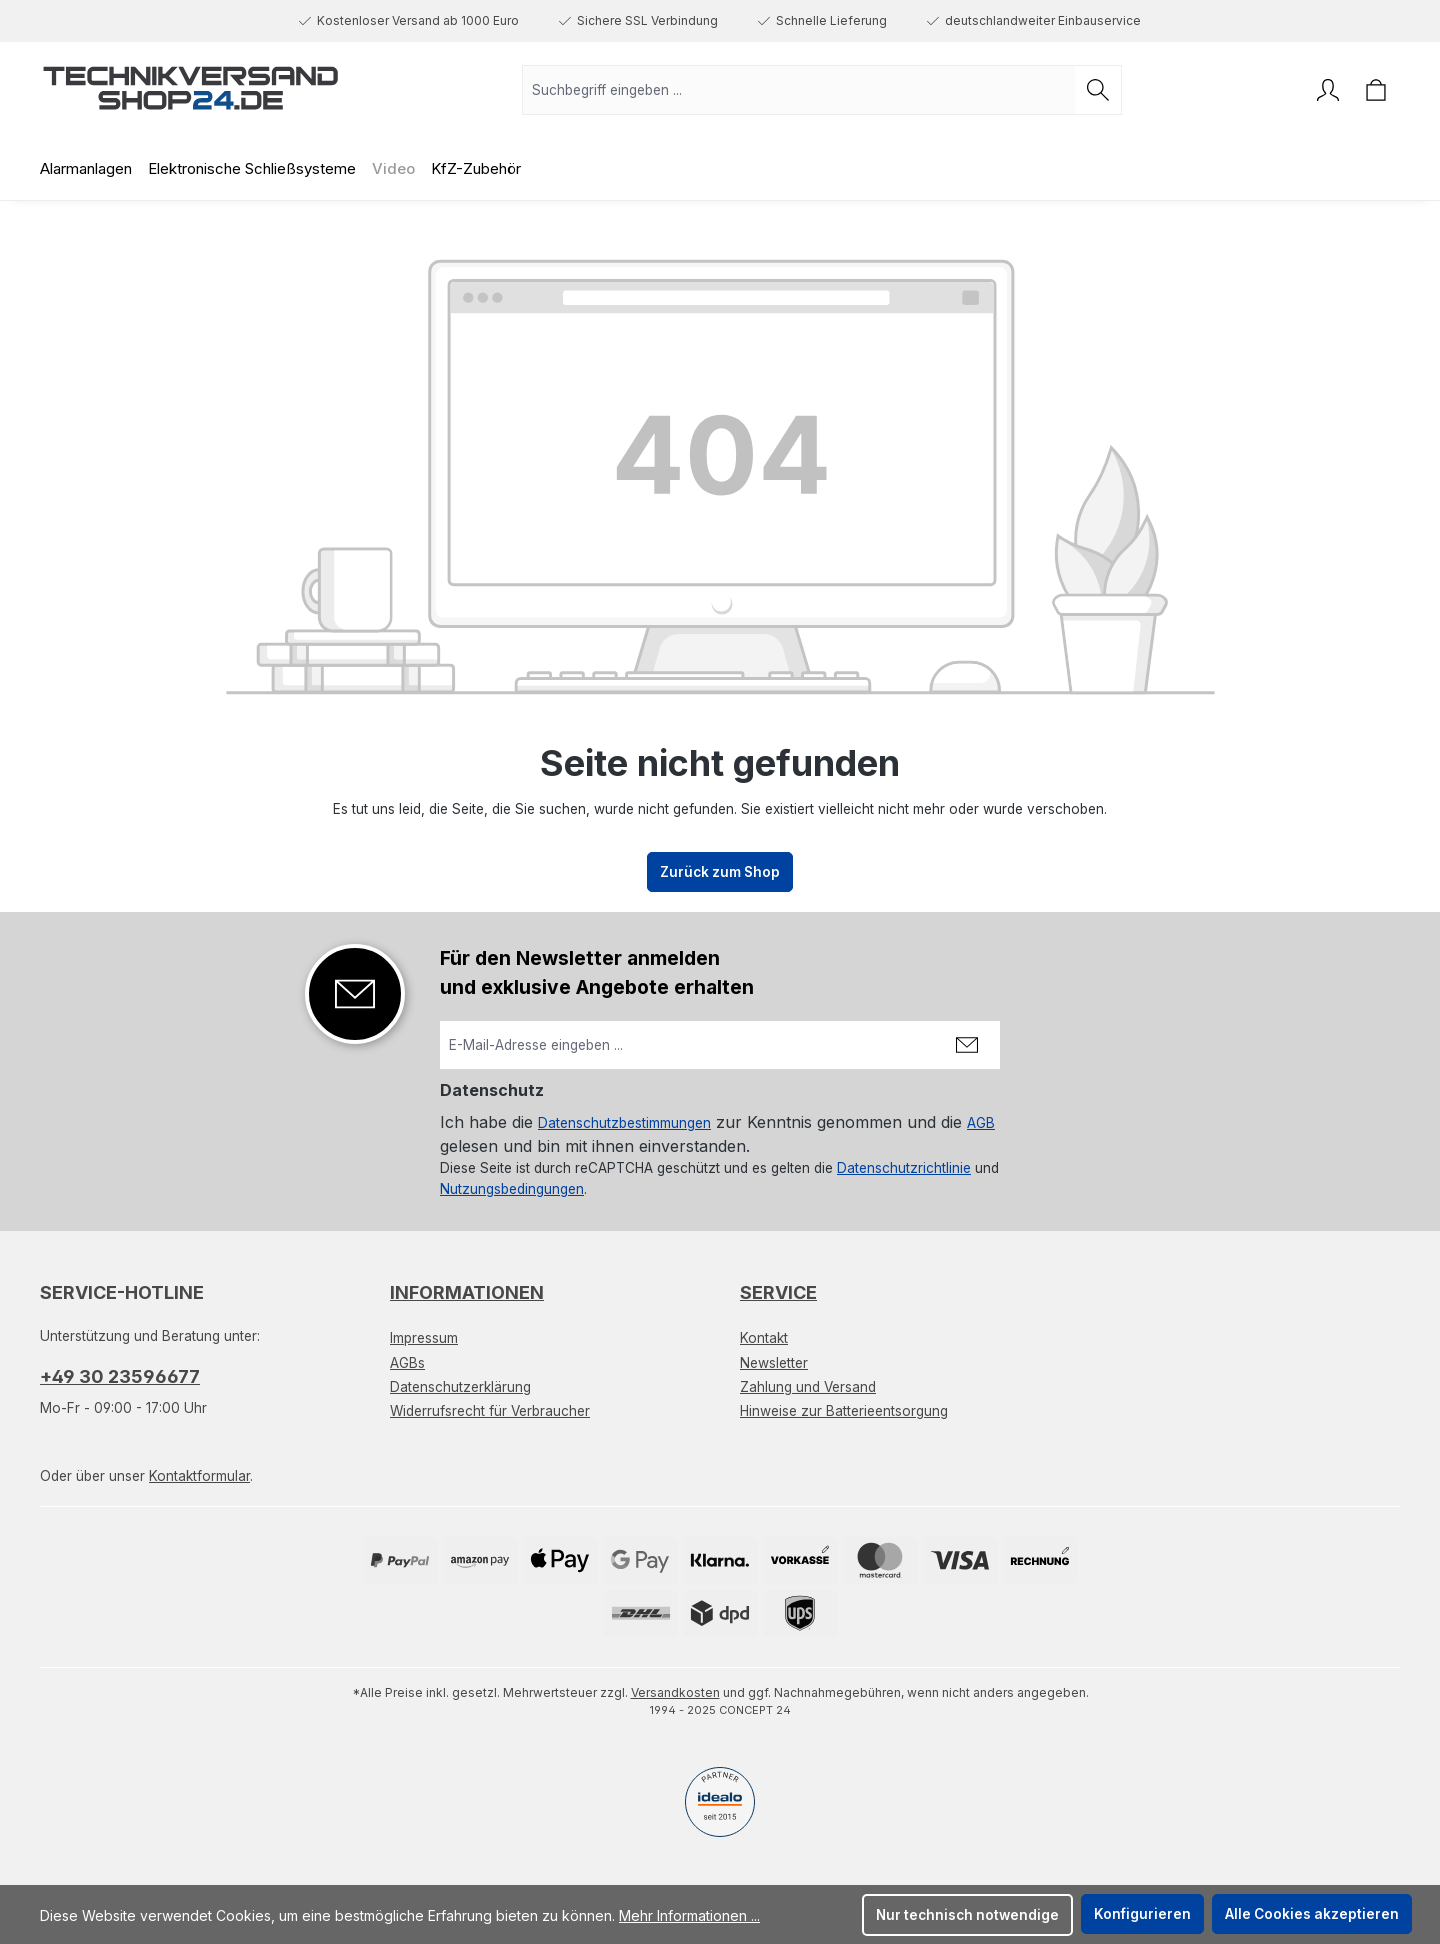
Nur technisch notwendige (967, 1915)
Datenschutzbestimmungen (624, 1123)
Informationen (467, 1292)
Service (778, 1292)
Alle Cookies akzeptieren (1312, 1914)
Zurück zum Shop (720, 872)
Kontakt (764, 1338)
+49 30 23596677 (120, 1376)
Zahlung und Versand (808, 1387)
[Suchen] (1098, 90)
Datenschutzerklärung (460, 1387)
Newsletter (774, 1363)
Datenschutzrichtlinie (904, 1168)
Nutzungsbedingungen (512, 1189)
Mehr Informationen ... (689, 1915)
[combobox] (799, 90)
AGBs (407, 1363)
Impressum (424, 1338)
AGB (981, 1123)
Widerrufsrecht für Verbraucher (490, 1411)
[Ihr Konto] (1328, 90)
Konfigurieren (1142, 1914)
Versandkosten (675, 1692)
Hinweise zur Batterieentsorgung (844, 1411)
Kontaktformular (199, 1476)
